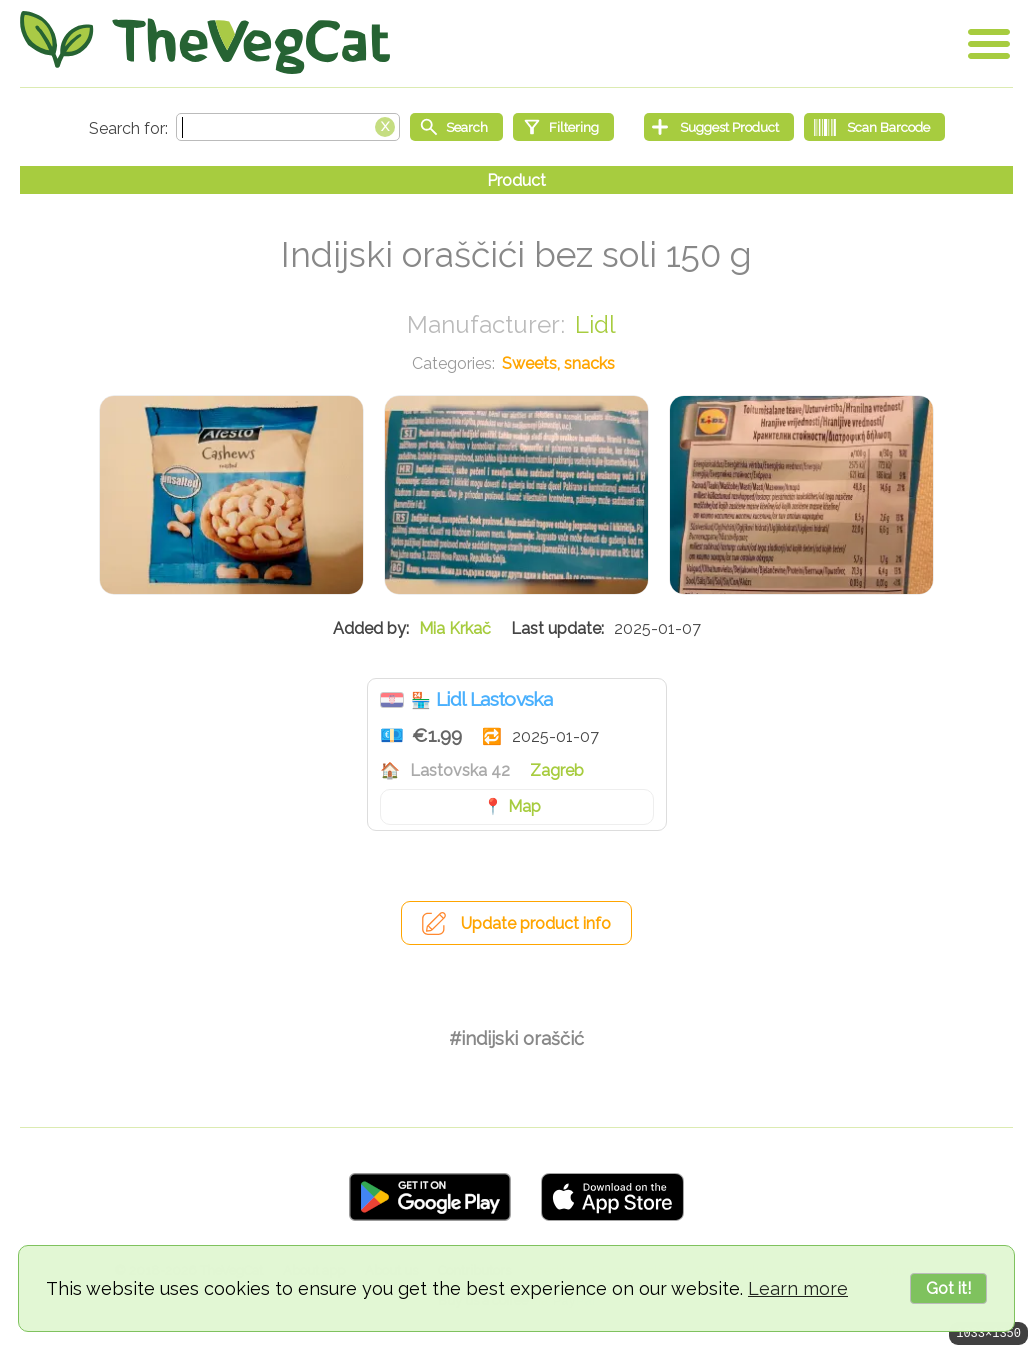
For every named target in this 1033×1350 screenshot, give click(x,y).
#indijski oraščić (516, 1038)
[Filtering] (563, 127)
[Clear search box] (385, 125)
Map (524, 806)
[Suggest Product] (719, 127)
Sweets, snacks (558, 363)
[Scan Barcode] (874, 127)
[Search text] (288, 127)
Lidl (595, 324)
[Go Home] (205, 42)
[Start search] (456, 127)
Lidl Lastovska (494, 699)
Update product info (536, 923)
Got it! (948, 1288)
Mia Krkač (455, 628)
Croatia (392, 700)
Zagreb (557, 770)
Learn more (798, 1288)
